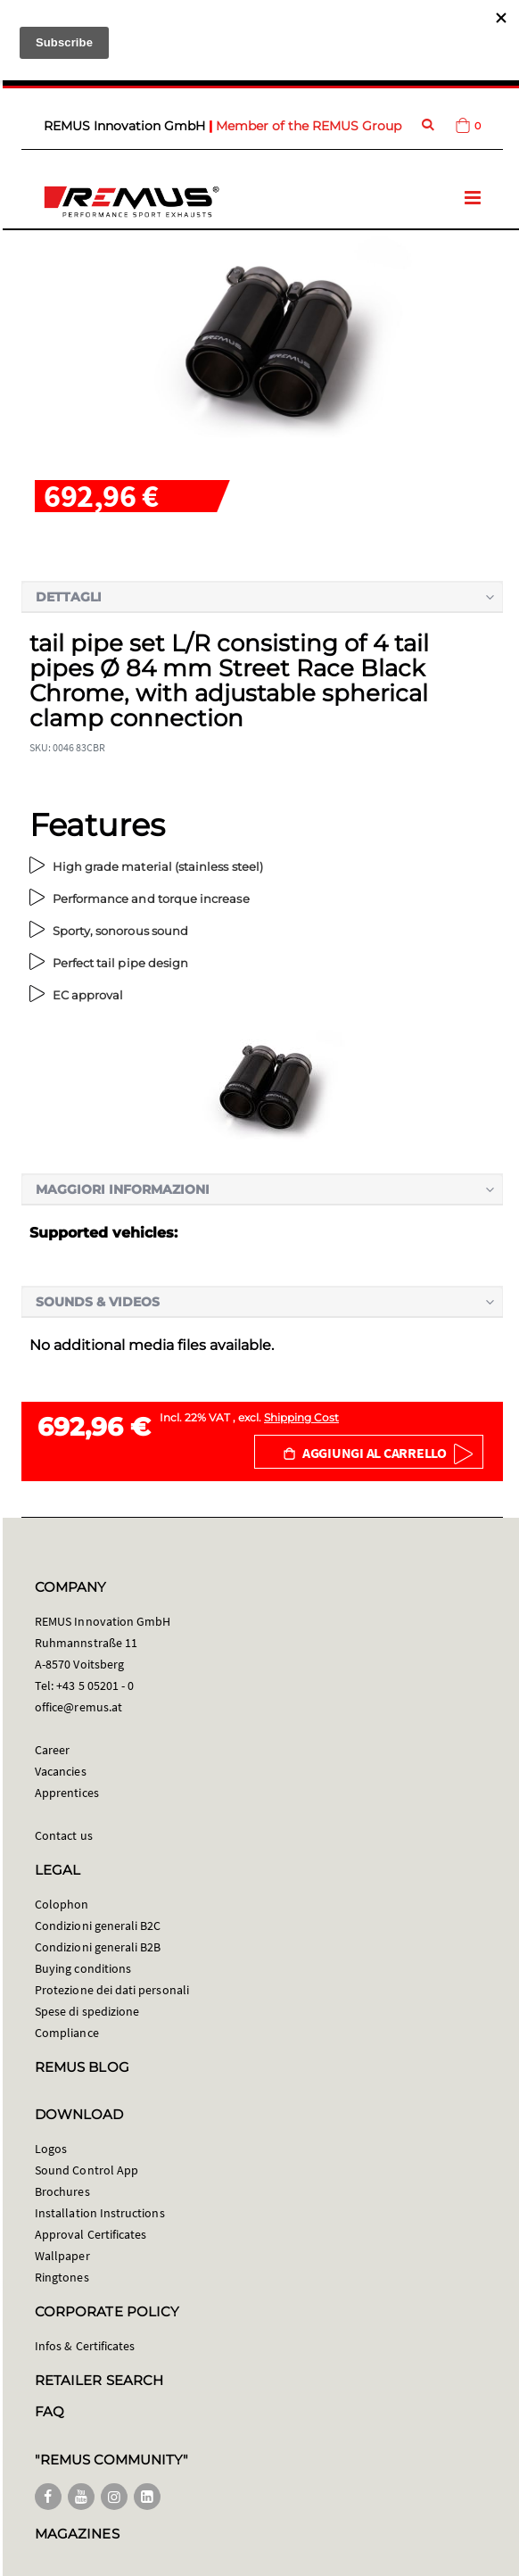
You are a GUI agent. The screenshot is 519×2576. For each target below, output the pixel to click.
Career (52, 1750)
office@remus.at (78, 1707)
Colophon (62, 1904)
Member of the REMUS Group (308, 126)
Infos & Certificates (85, 2346)
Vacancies (60, 1771)
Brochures (62, 2191)
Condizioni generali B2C (98, 1926)
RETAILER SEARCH (99, 2380)
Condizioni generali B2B (98, 1947)
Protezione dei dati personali (112, 1990)
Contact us (64, 1835)
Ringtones (62, 2277)
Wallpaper (62, 2256)
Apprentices (67, 1793)
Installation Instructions (100, 2213)
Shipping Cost (301, 1417)
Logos (51, 2149)
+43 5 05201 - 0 (95, 1685)
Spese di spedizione (87, 2011)
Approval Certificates (90, 2234)
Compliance (67, 2033)
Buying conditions (83, 1968)
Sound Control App (86, 2170)
